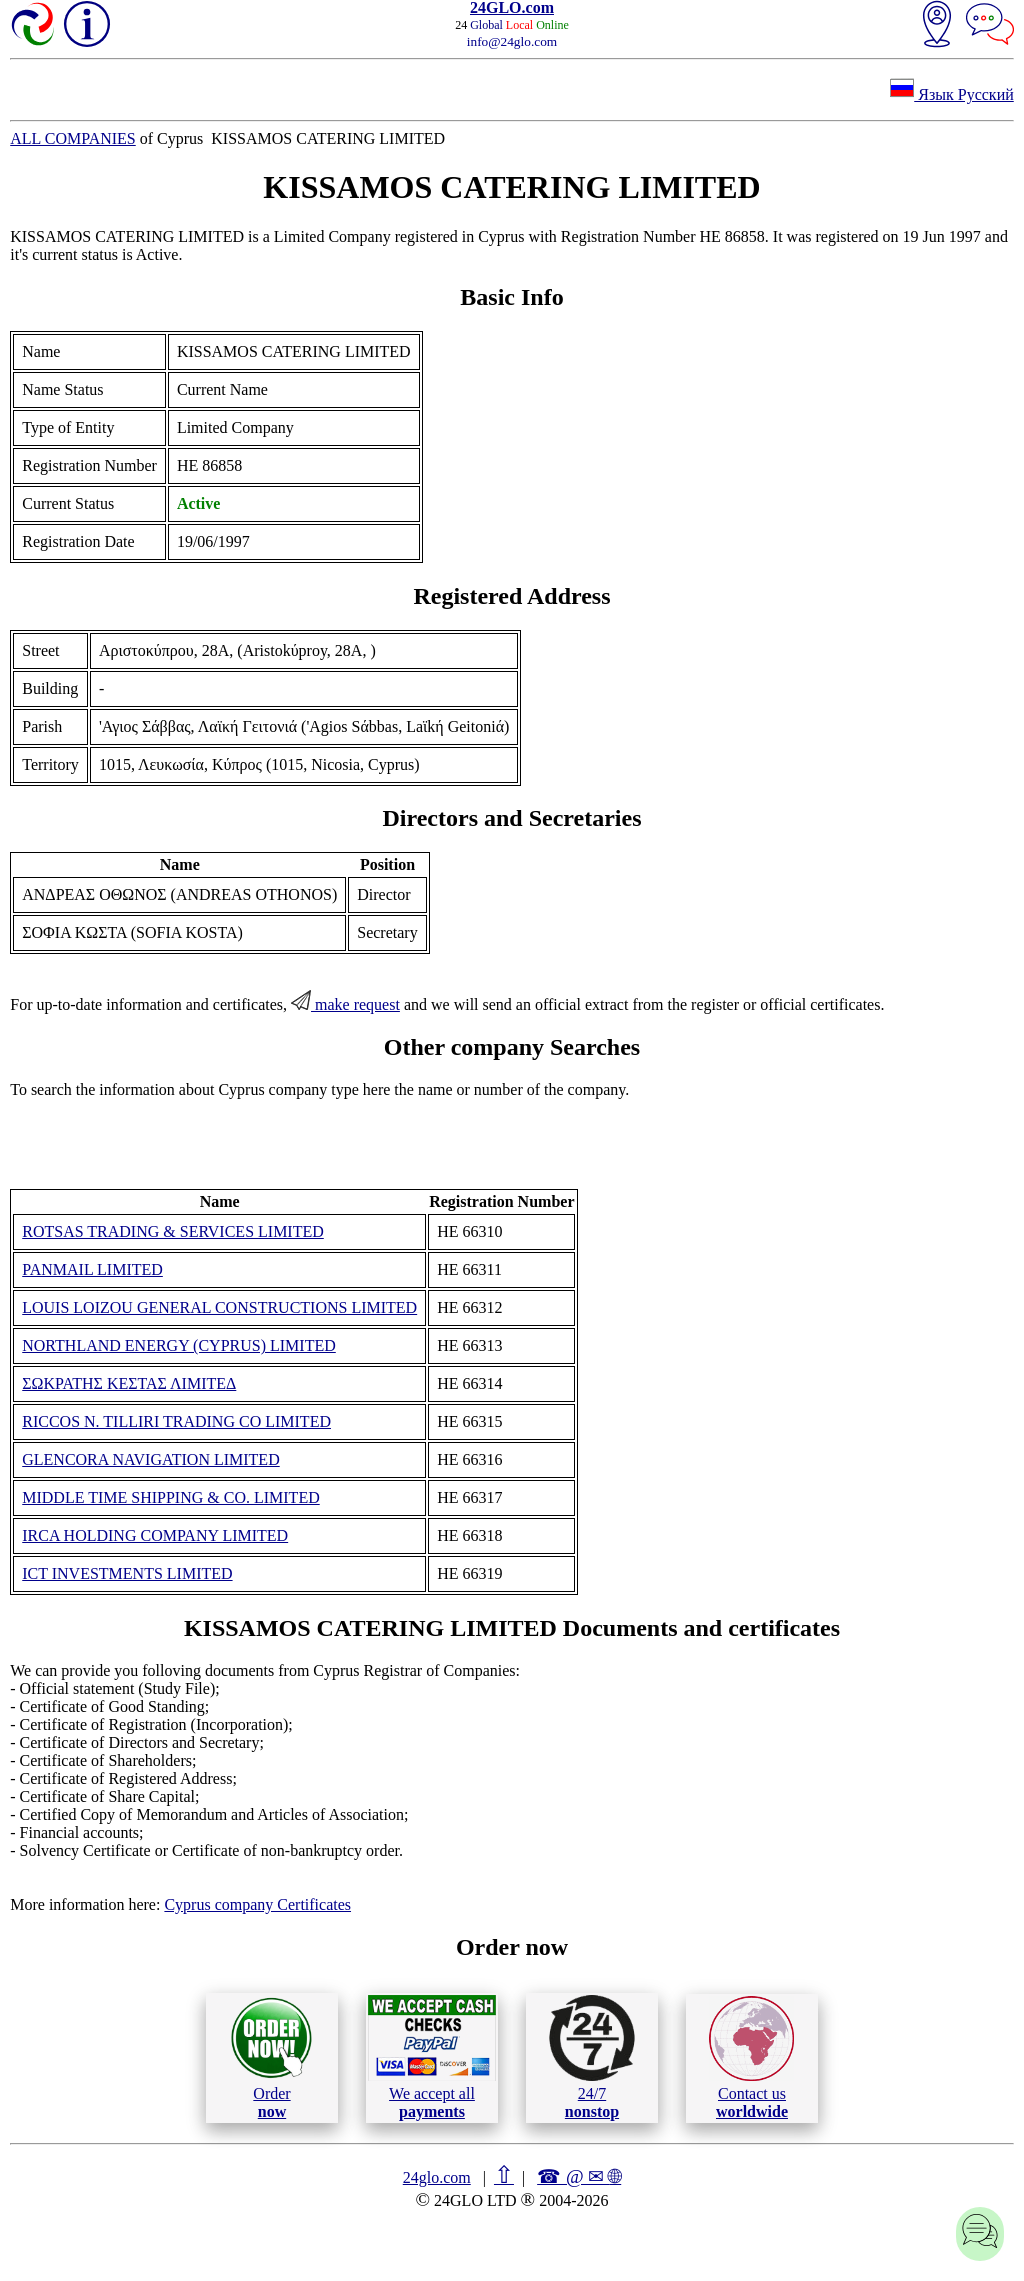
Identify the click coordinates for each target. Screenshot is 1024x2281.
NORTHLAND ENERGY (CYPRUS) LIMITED (179, 1345)
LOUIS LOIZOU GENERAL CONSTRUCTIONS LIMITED (219, 1307)
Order (271, 2057)
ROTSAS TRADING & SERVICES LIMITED (173, 1231)
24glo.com (437, 2177)
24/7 (592, 2057)
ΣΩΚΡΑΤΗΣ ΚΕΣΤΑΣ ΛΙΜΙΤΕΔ (129, 1383)
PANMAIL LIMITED (92, 1269)
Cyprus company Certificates (257, 1904)
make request (345, 1004)
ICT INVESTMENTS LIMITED (127, 1573)
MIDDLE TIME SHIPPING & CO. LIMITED (170, 1497)
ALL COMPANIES (73, 138)
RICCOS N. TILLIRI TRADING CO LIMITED (176, 1421)
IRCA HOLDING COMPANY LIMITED (155, 1535)
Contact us (751, 2058)
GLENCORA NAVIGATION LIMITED (150, 1459)
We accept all (432, 2057)
